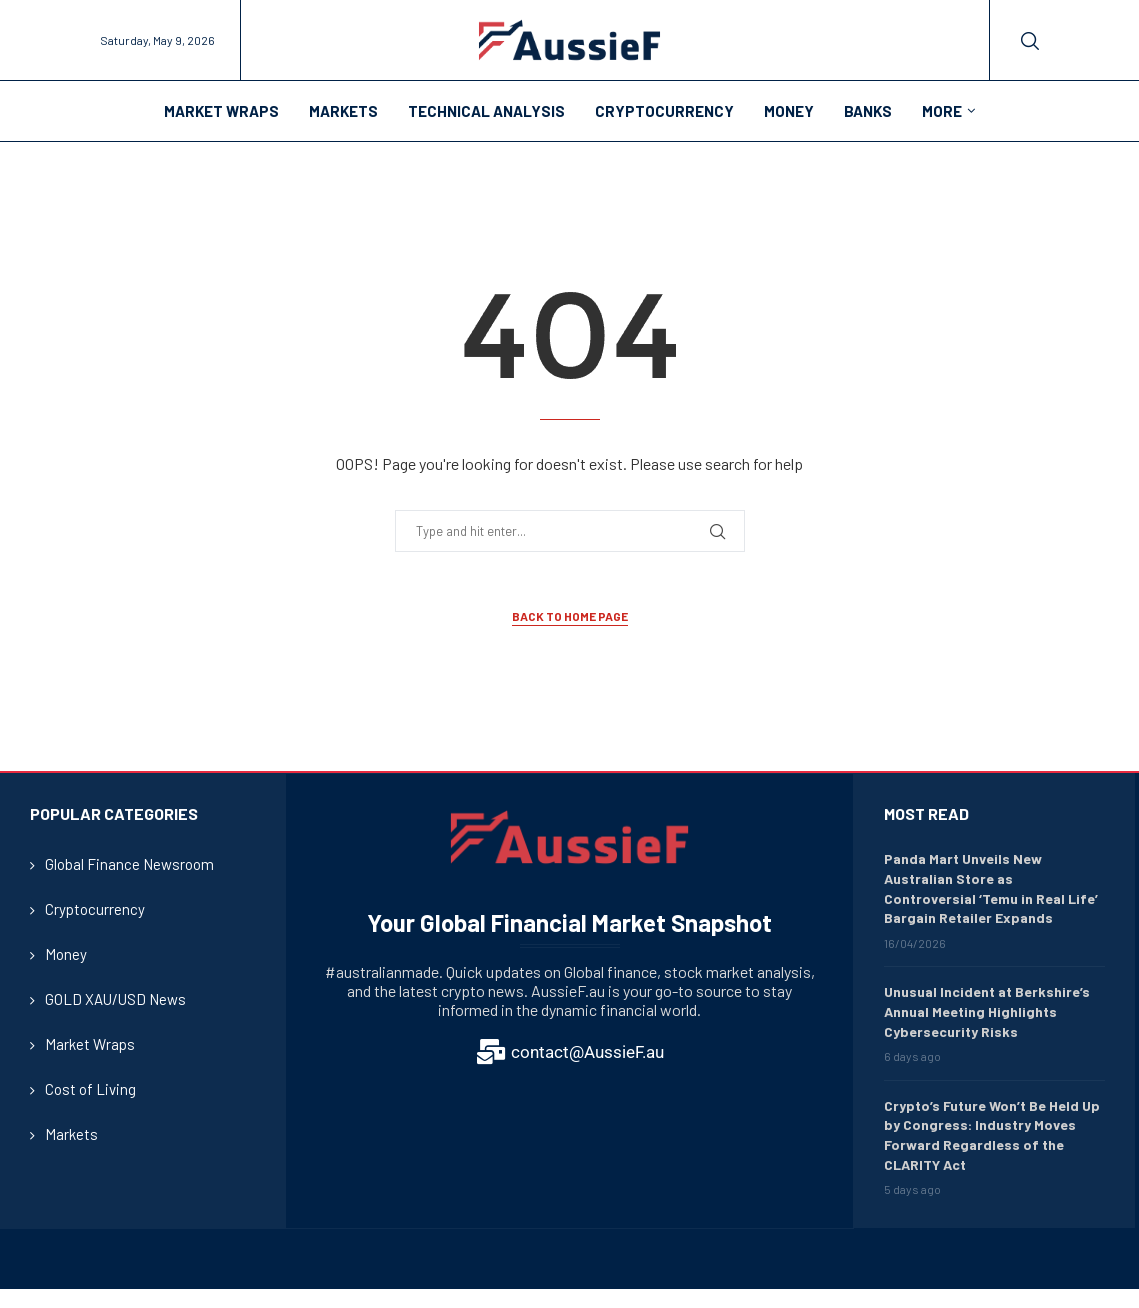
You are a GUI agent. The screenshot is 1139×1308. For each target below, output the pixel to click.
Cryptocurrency (664, 111)
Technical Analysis (486, 111)
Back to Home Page (570, 616)
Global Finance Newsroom (129, 864)
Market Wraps (221, 111)
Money (789, 111)
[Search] (1030, 41)
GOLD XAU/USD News (115, 999)
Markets (343, 111)
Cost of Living (90, 1089)
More (942, 111)
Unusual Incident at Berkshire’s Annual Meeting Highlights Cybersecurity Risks (987, 1011)
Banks (868, 111)
